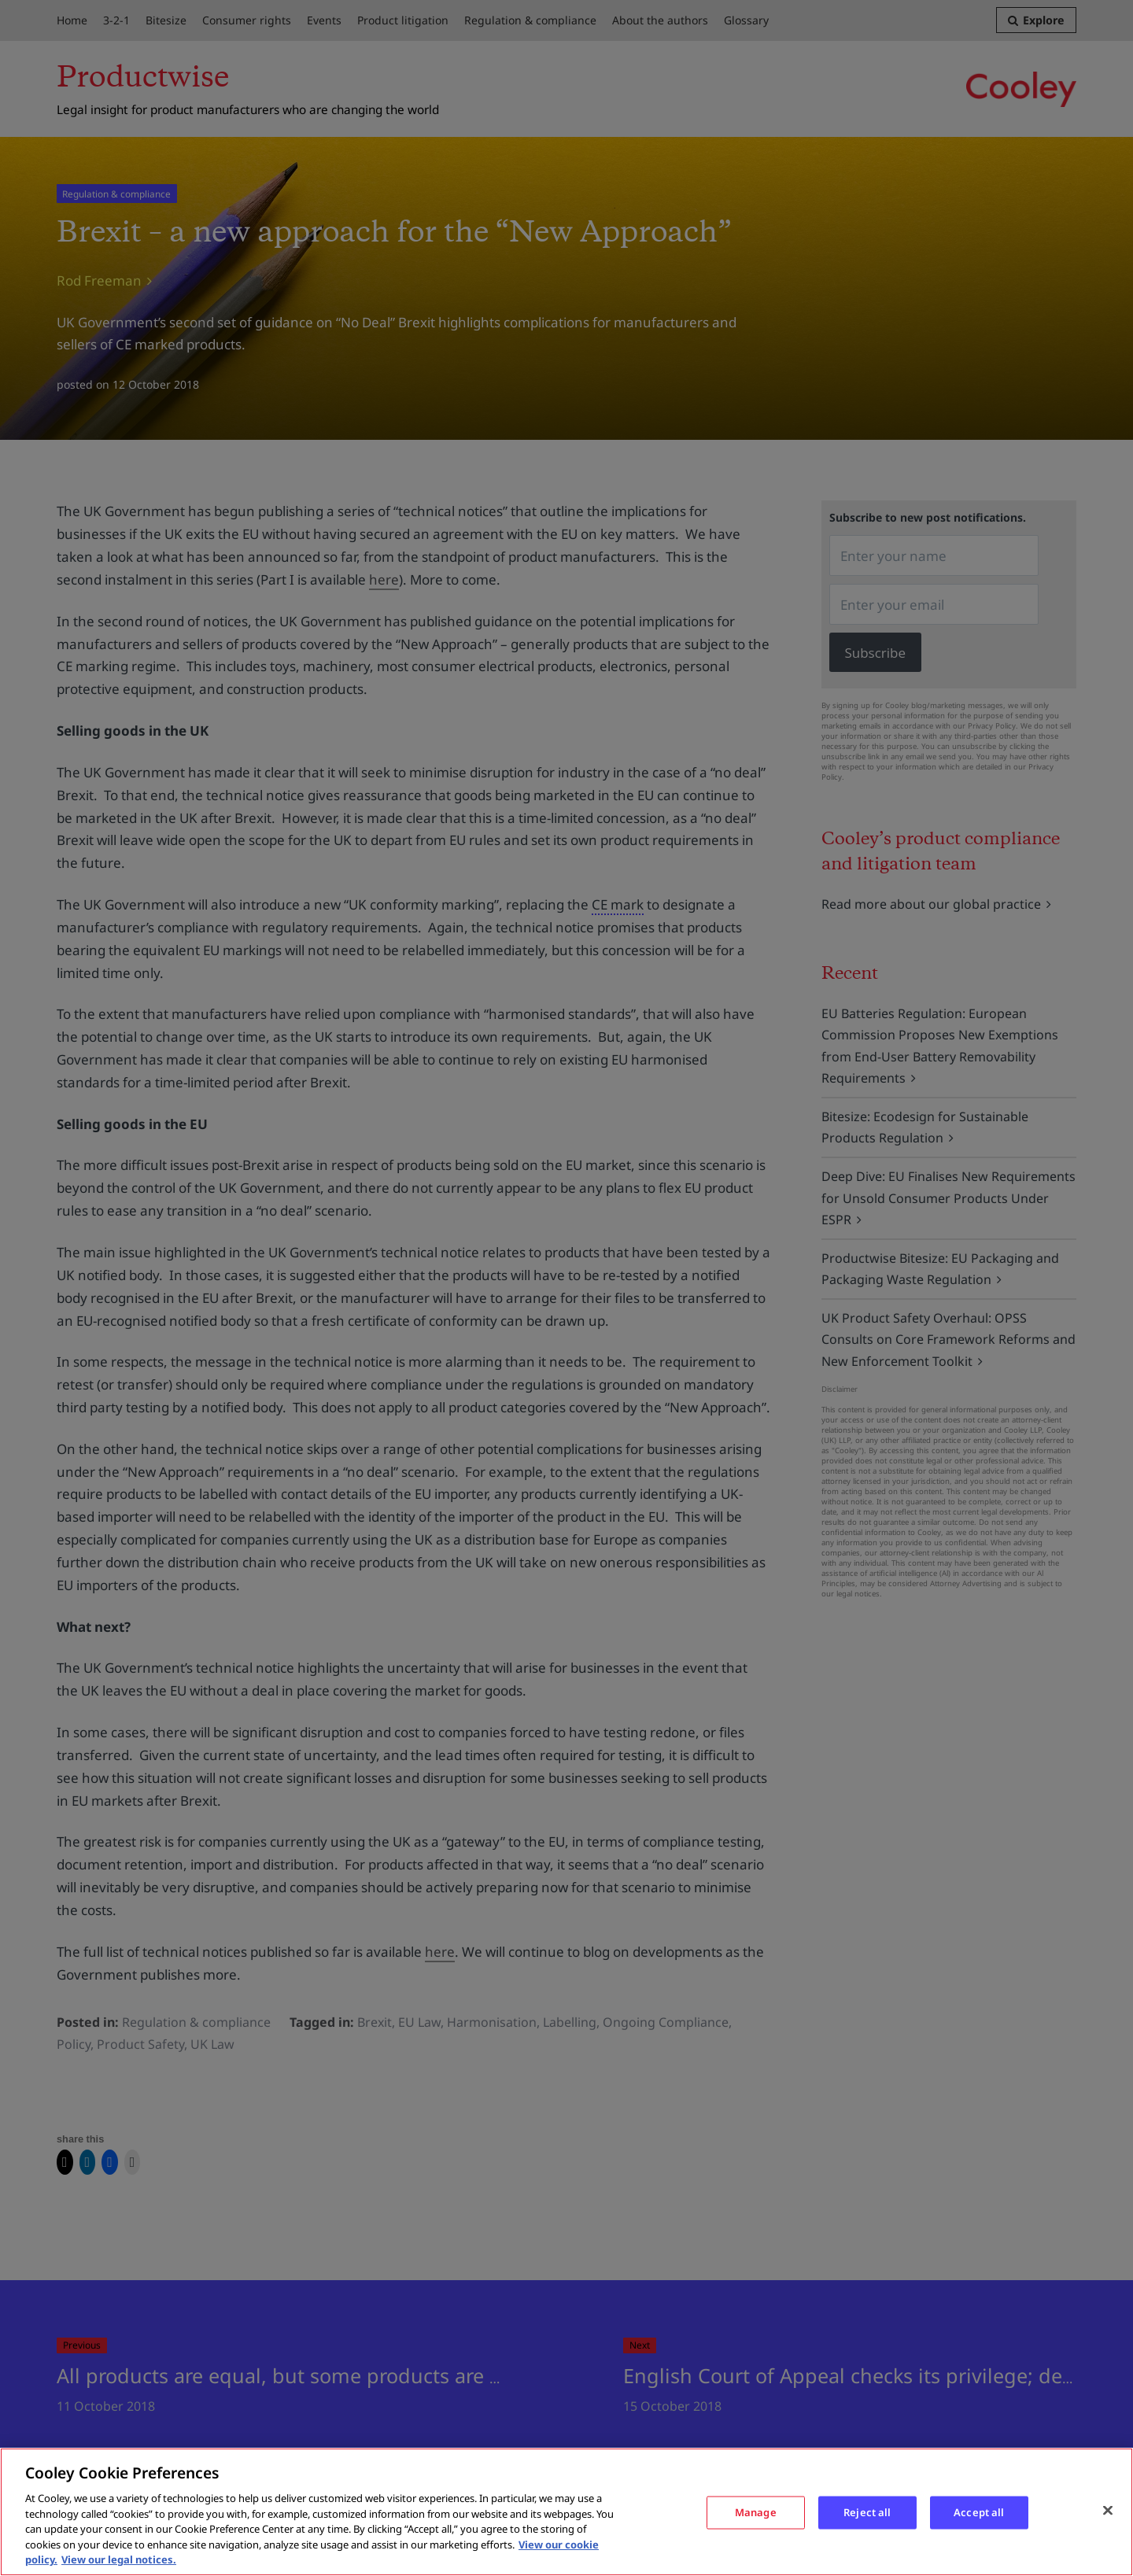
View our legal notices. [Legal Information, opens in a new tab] (118, 2559)
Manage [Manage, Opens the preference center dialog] (756, 2512)
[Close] (1108, 2510)
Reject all (867, 2512)
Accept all (979, 2512)
